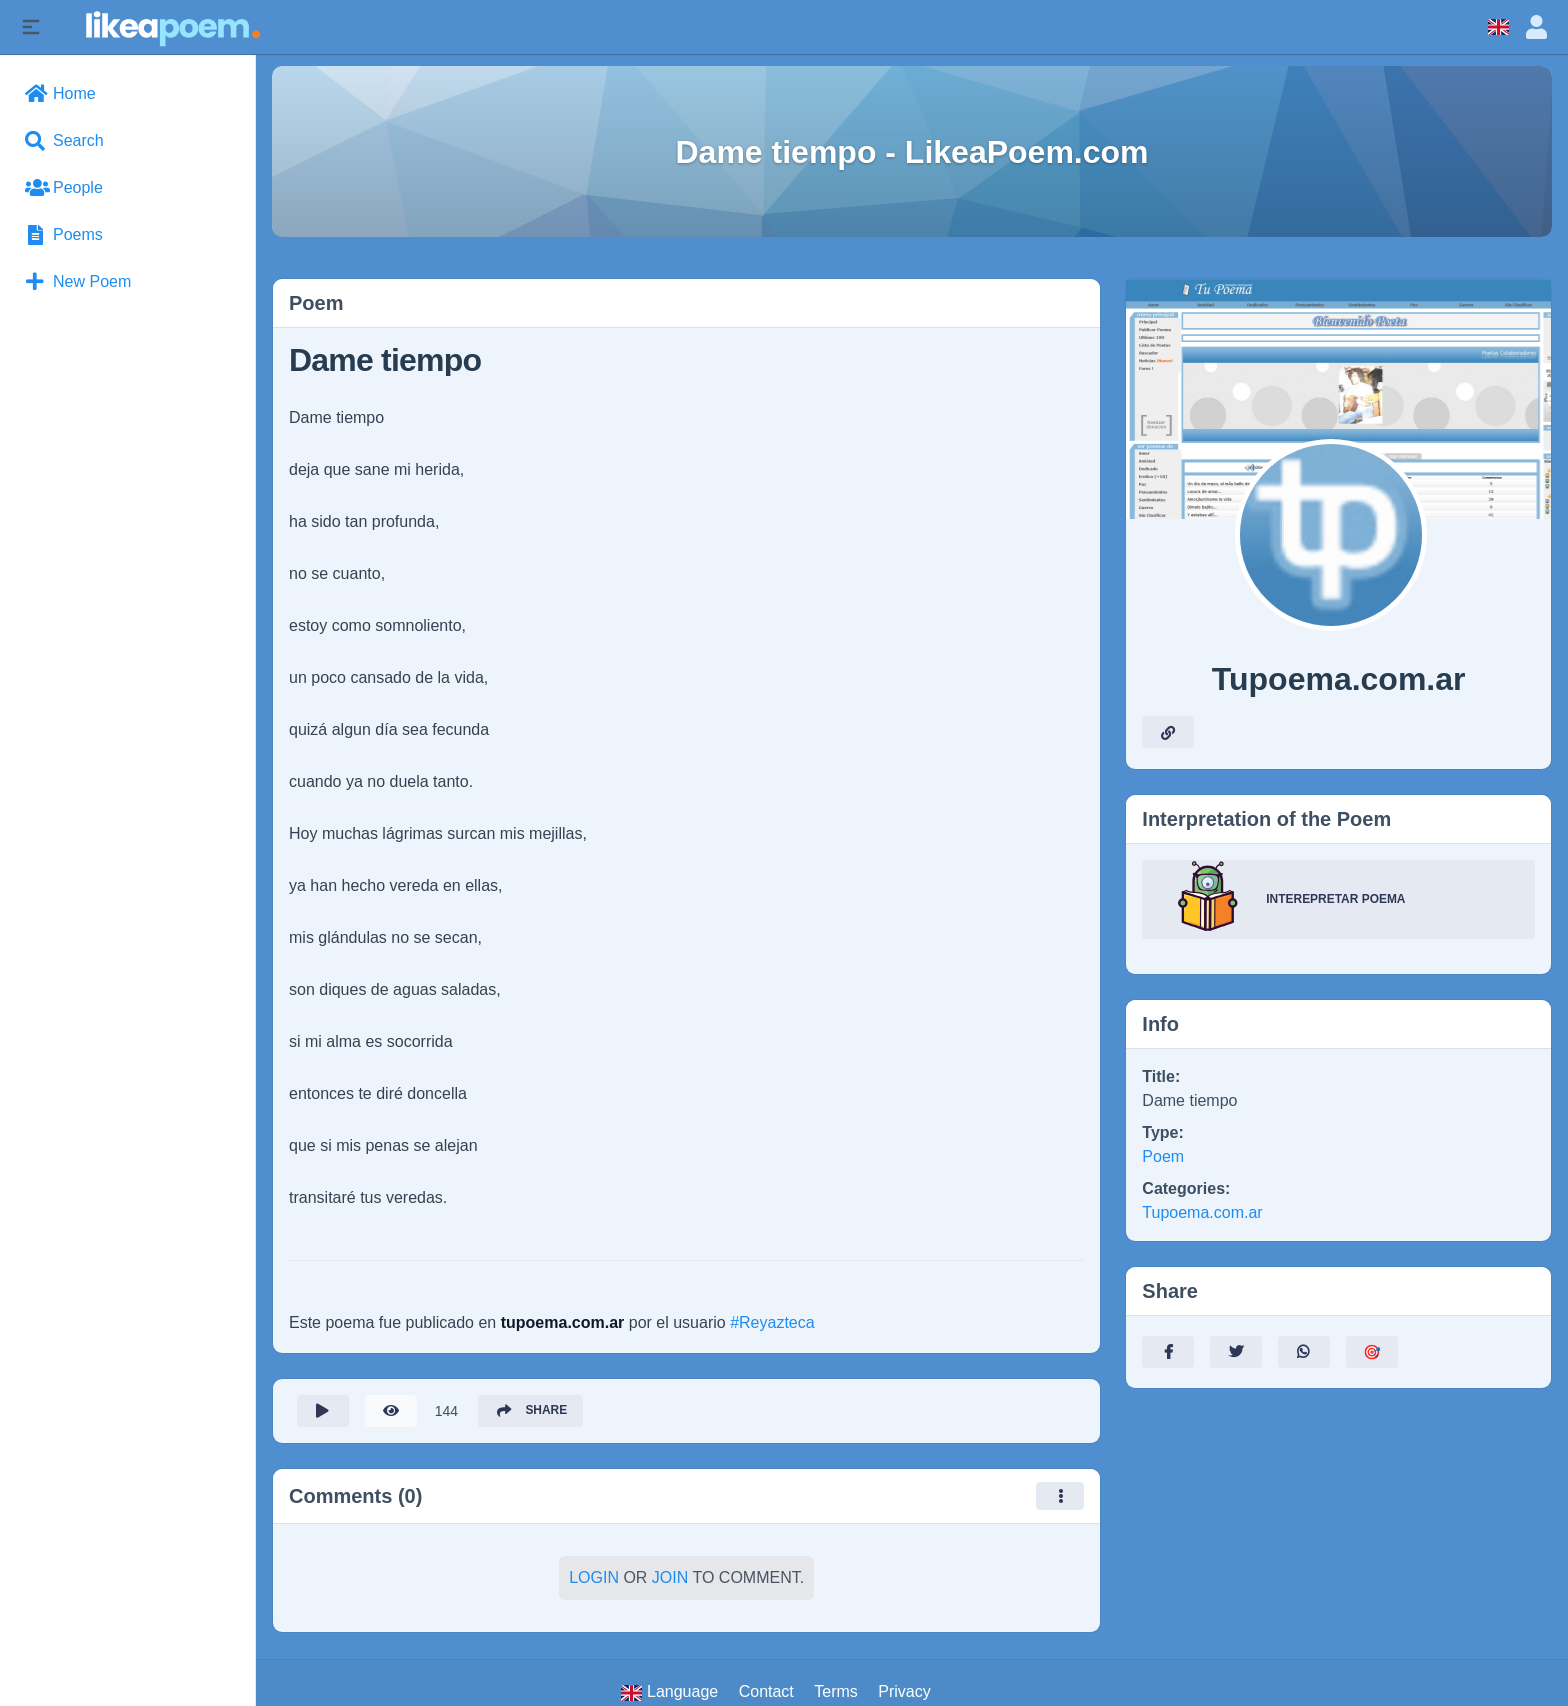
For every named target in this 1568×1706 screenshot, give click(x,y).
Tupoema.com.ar (1202, 1212)
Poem (1163, 1156)
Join (670, 1577)
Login (594, 1577)
